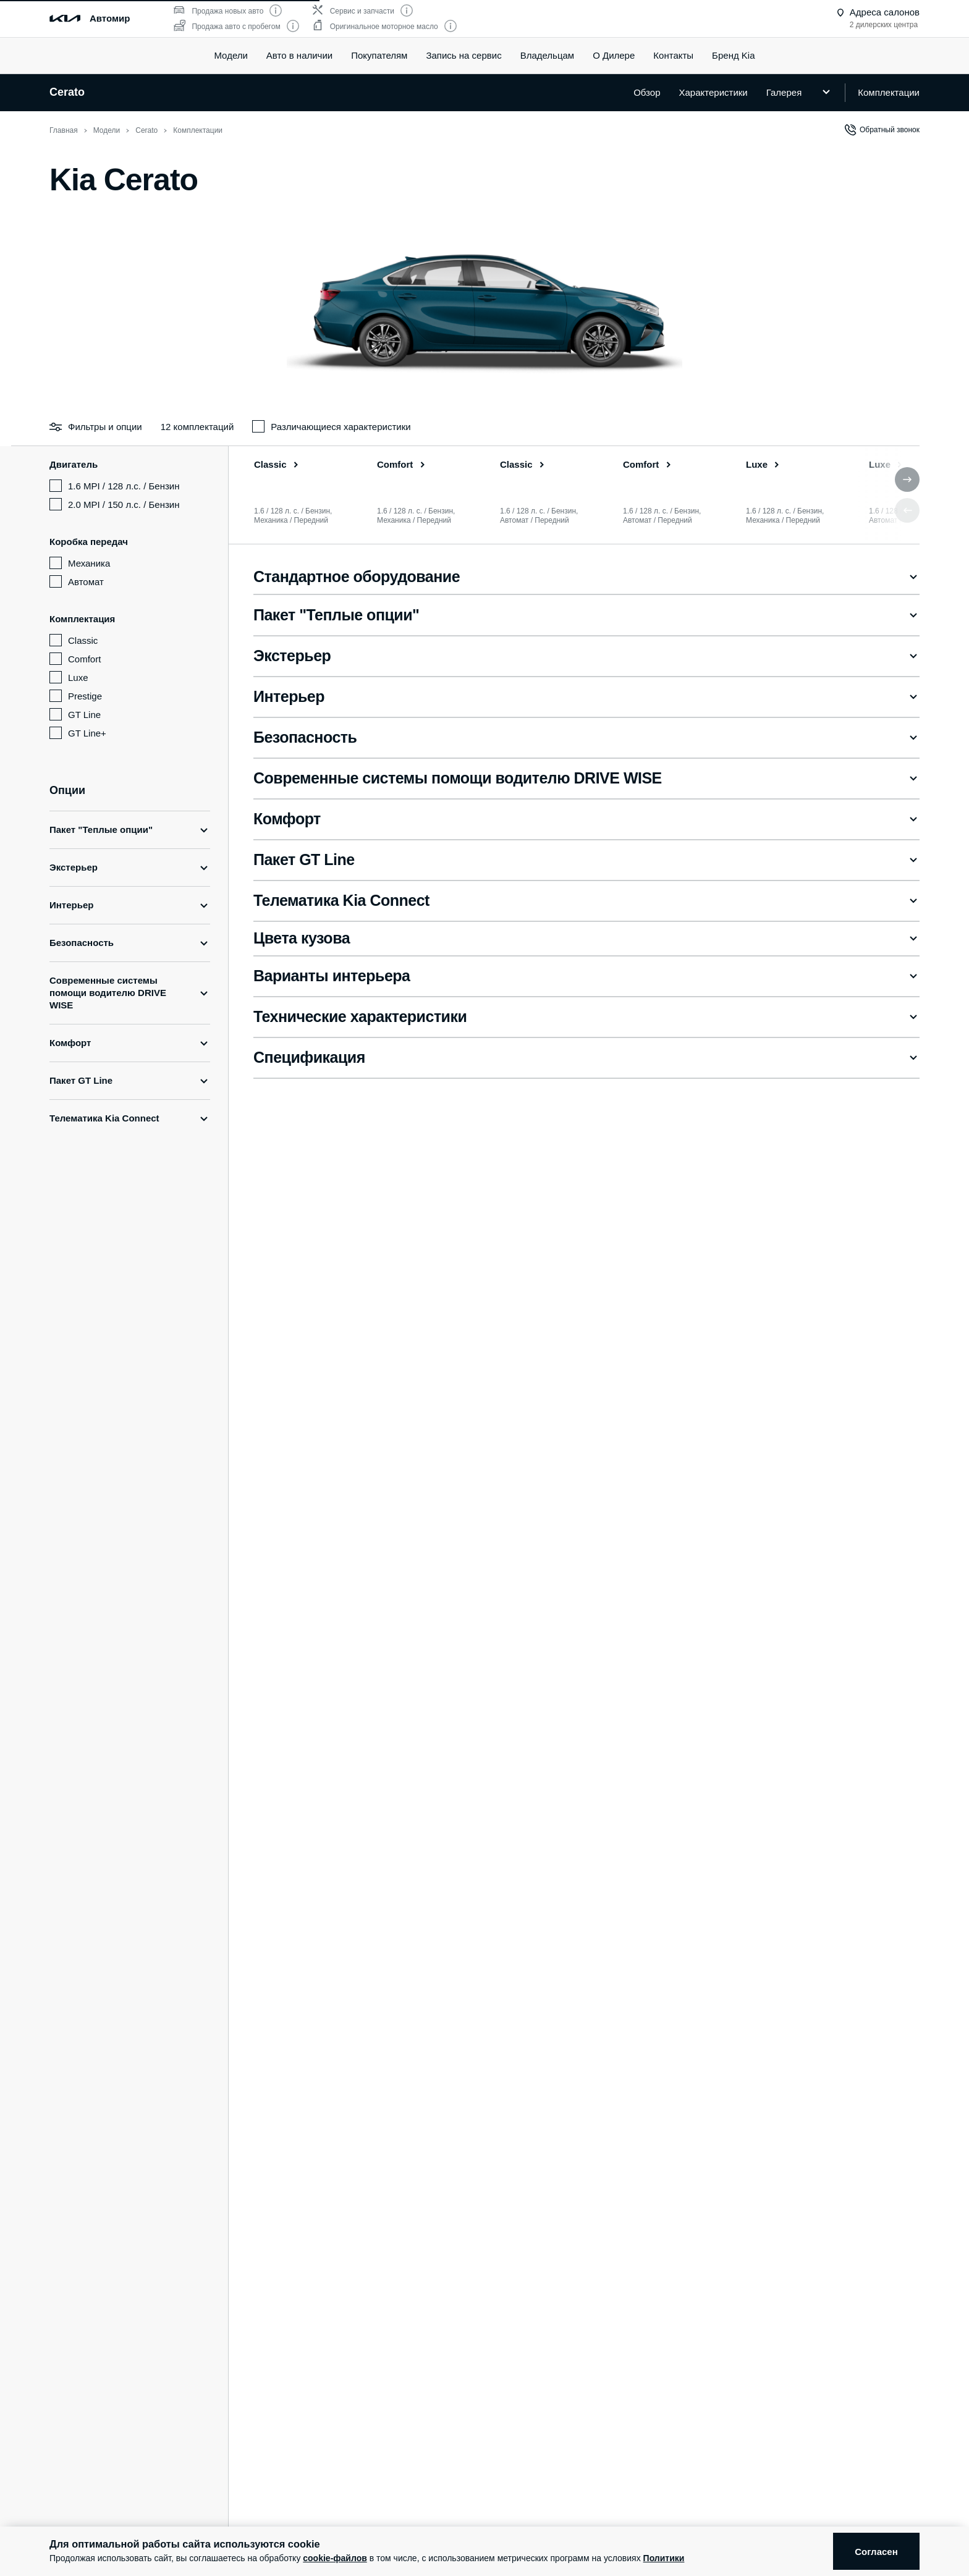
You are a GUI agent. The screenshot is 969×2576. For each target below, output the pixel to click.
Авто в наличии (299, 55)
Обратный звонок (882, 130)
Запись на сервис (463, 55)
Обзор (646, 92)
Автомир (110, 18)
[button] (907, 479)
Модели (230, 55)
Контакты (673, 55)
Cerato (67, 92)
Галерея (784, 92)
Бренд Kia (733, 55)
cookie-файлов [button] (335, 2558)
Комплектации (889, 92)
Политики (664, 2558)
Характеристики (713, 92)
